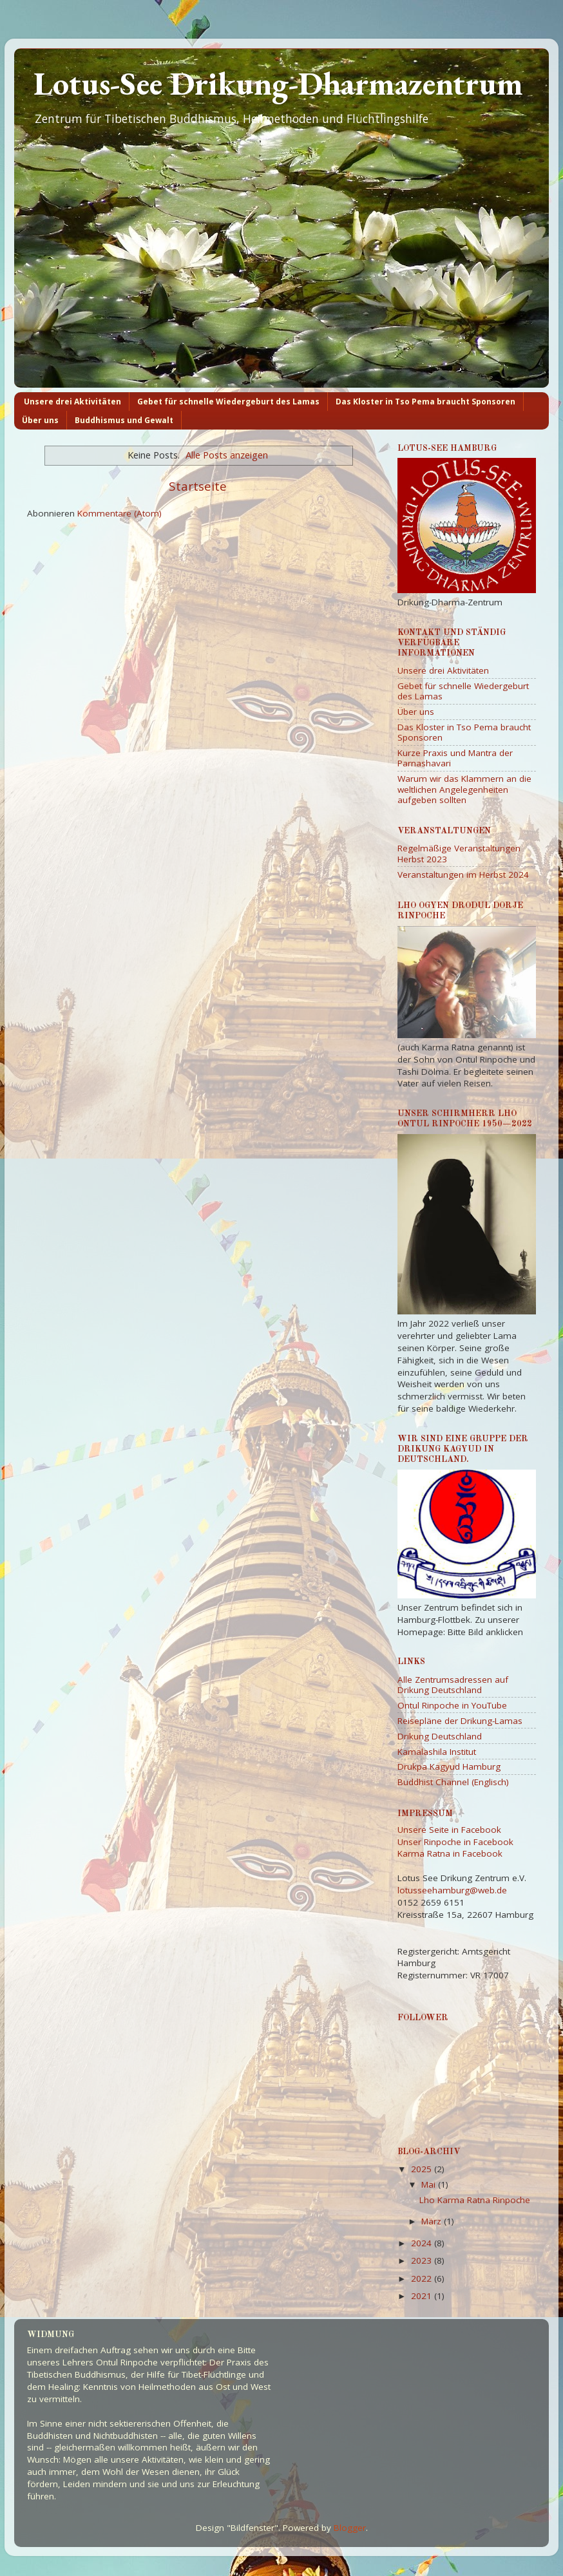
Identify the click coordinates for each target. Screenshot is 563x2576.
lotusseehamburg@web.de (452, 1890)
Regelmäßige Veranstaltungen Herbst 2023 (458, 853)
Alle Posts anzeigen (227, 454)
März (432, 2221)
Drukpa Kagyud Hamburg (449, 1766)
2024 (422, 2243)
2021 (422, 2296)
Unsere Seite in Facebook (449, 1829)
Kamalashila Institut (436, 1751)
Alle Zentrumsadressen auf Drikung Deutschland (452, 1685)
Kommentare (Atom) (119, 513)
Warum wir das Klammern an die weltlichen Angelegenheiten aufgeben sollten (464, 789)
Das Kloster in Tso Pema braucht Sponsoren (425, 401)
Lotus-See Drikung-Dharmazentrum (278, 83)
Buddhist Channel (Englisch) (453, 1782)
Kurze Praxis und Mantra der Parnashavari (455, 758)
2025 (422, 2169)
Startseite (198, 486)
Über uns (40, 420)
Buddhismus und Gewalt (124, 420)
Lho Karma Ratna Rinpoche (474, 2200)
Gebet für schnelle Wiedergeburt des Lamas (228, 401)
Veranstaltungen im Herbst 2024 (463, 874)
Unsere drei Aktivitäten (72, 401)
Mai (429, 2184)
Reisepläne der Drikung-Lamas (459, 1721)
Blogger (350, 2527)
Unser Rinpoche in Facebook (455, 1842)
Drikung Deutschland (439, 1736)
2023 (422, 2260)
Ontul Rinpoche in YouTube (452, 1705)
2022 (422, 2278)
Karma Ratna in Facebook (449, 1853)
